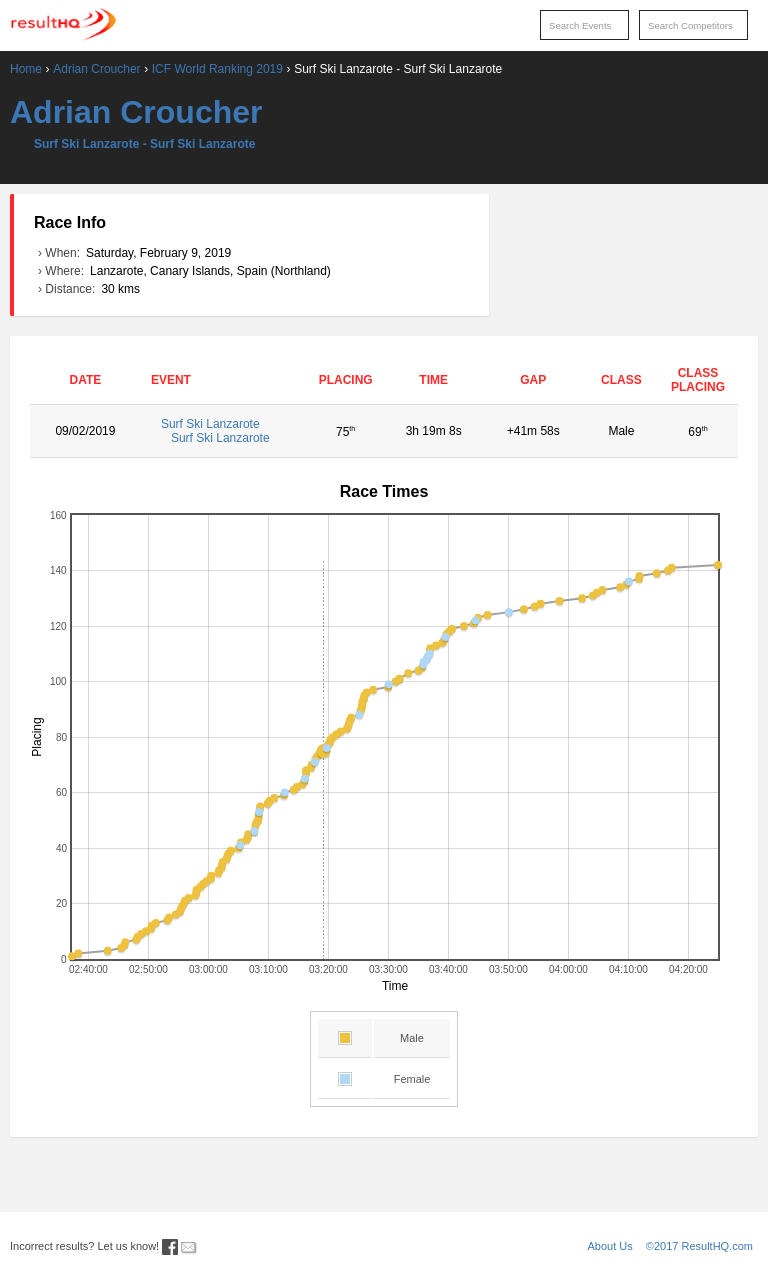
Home (26, 69)
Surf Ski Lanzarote (223, 431)
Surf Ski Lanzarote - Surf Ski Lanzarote (144, 144)
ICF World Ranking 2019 (217, 69)
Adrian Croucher (96, 69)
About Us (610, 1246)
